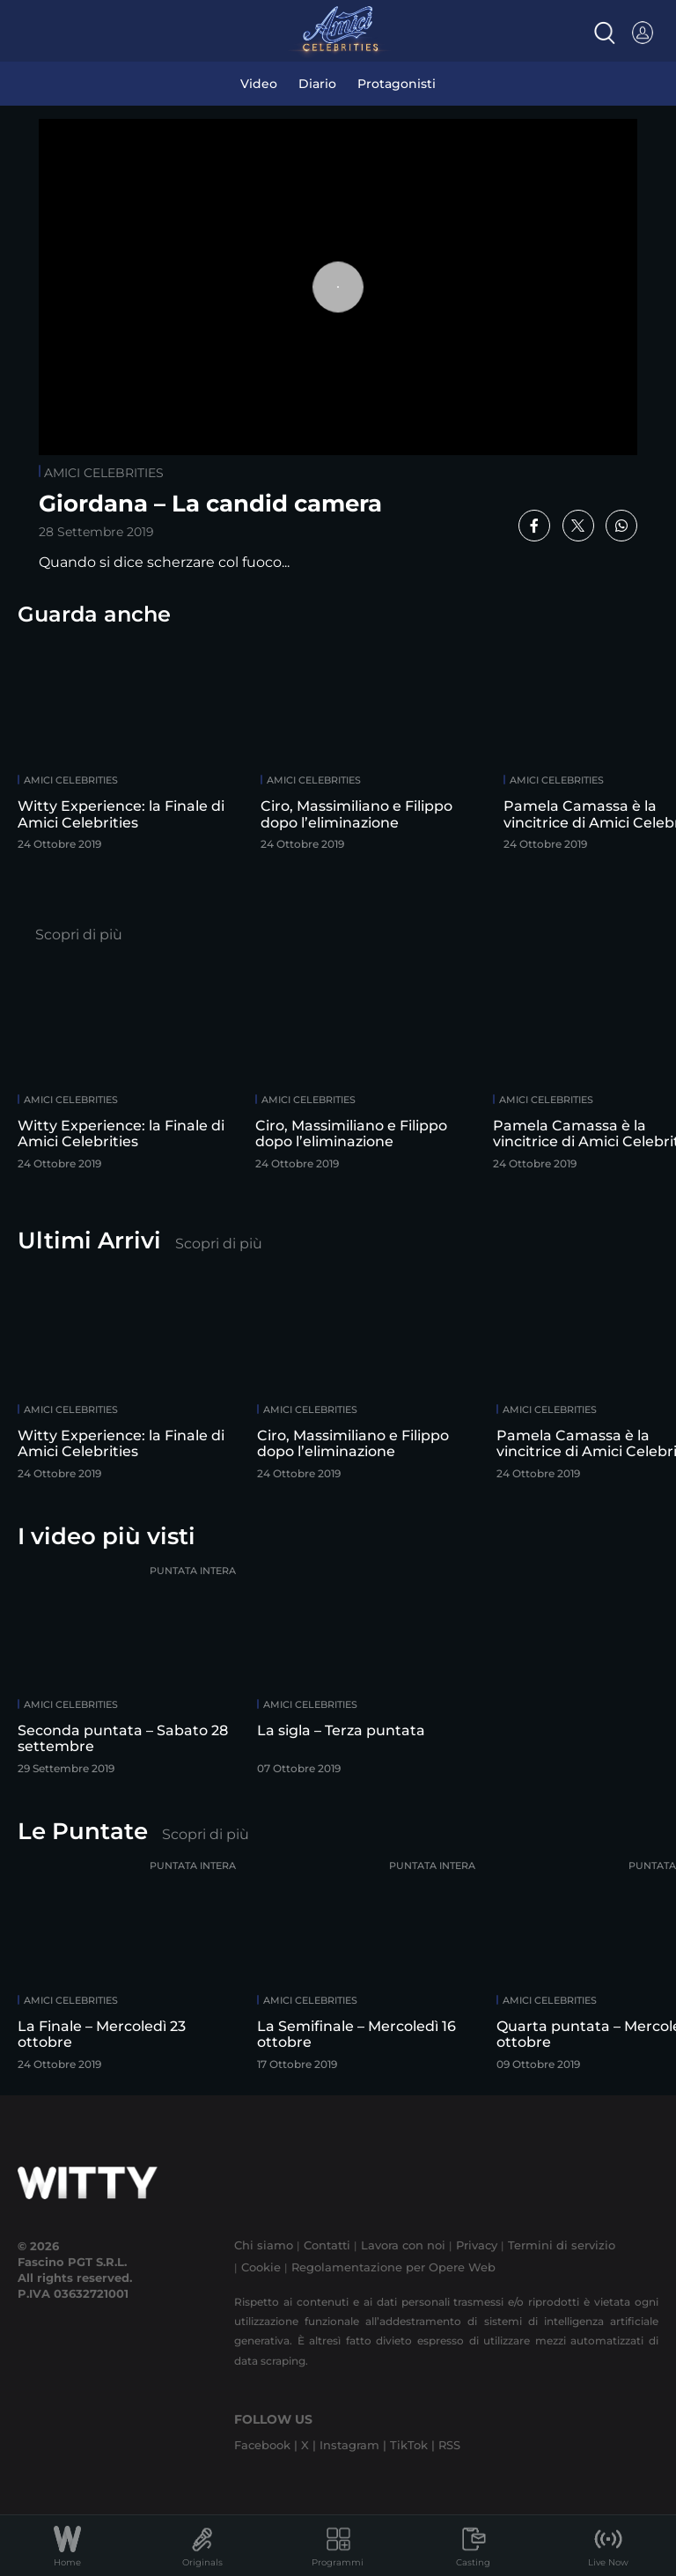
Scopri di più (78, 934)
